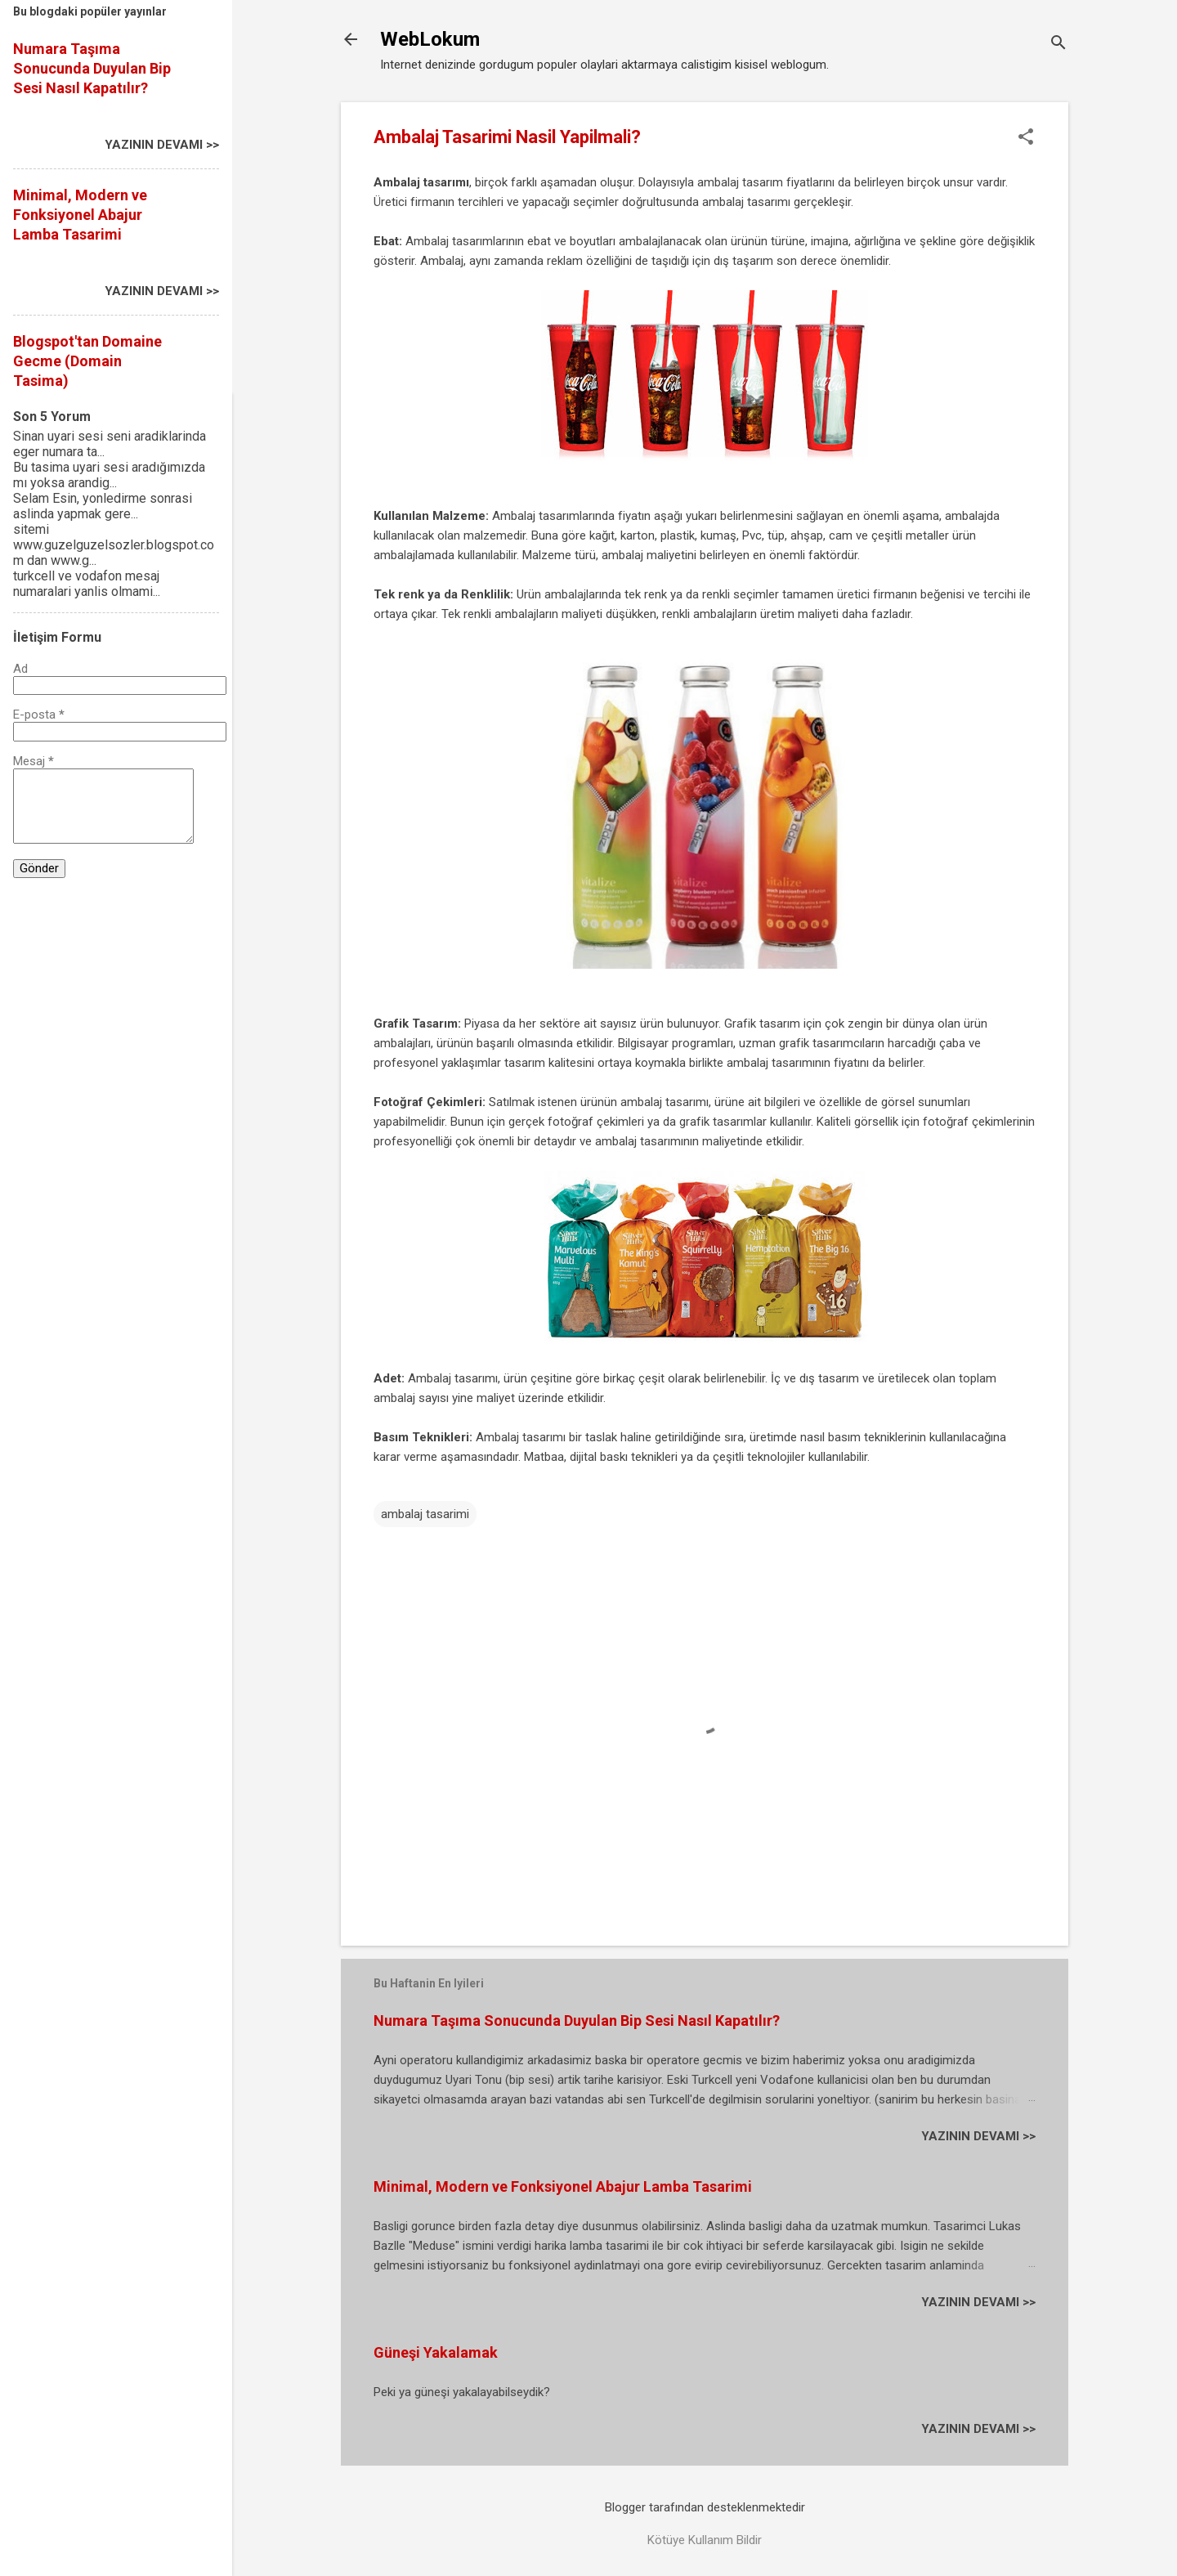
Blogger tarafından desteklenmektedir (705, 2507)
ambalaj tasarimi (425, 1514)
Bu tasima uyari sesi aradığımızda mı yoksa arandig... (109, 475)
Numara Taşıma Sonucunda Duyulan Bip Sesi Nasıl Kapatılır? (577, 2020)
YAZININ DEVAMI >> (978, 2136)
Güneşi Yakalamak (436, 2352)
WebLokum (430, 39)
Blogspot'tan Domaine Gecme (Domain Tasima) (87, 361)
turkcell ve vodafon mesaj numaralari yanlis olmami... (86, 583)
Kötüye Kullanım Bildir (704, 2540)
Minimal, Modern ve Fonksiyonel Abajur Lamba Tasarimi (563, 2186)
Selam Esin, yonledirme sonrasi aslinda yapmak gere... (102, 506)
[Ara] (1058, 44)
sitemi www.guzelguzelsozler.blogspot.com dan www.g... (113, 545)
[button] (1026, 138)
